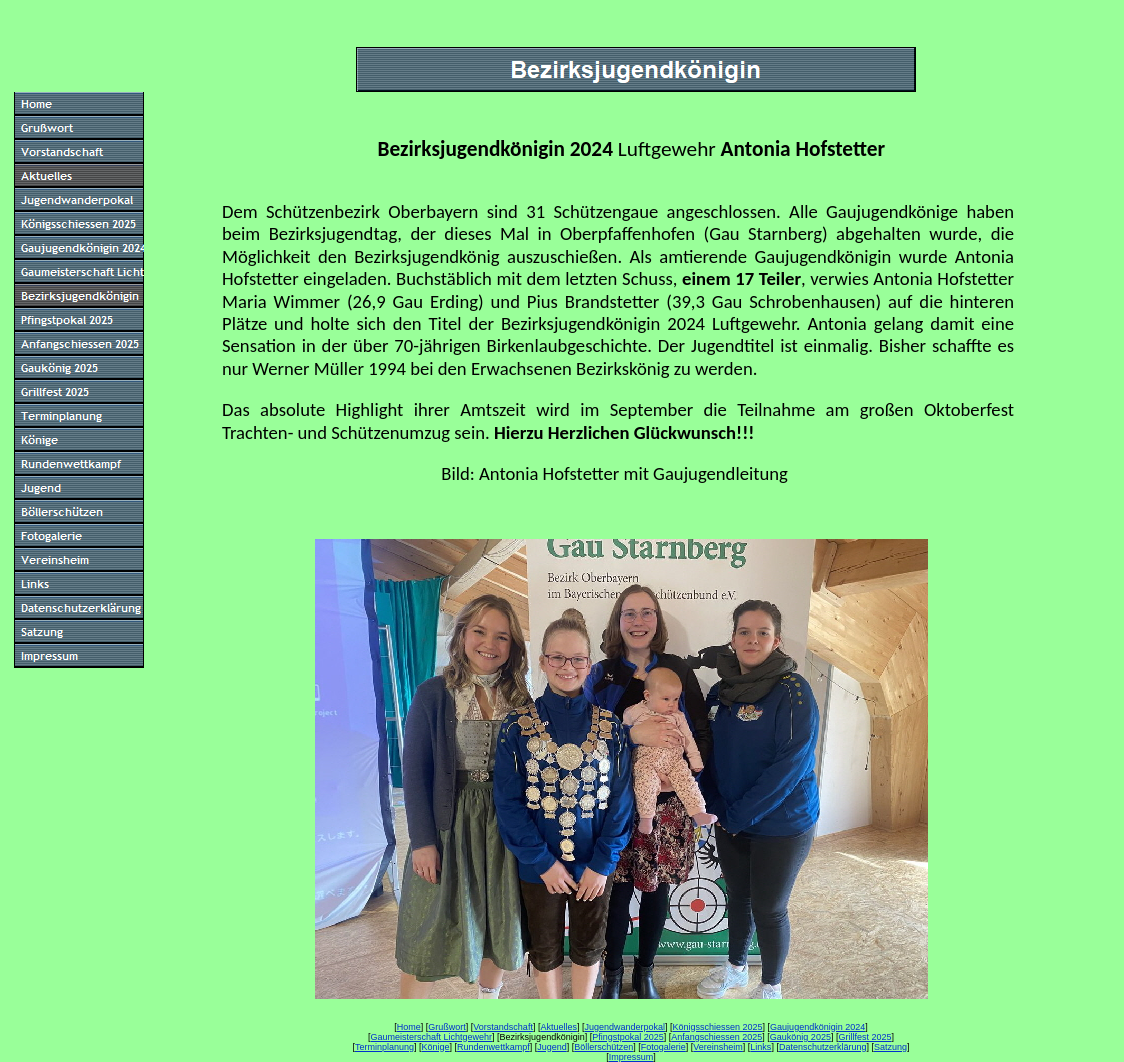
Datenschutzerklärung (823, 1047)
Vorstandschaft (503, 1027)
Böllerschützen (603, 1047)
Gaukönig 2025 (800, 1037)
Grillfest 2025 (864, 1037)
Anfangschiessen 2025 (716, 1037)
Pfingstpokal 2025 (628, 1037)
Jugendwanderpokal (624, 1027)
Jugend (552, 1047)
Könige (436, 1047)
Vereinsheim (718, 1047)
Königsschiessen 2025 (718, 1027)
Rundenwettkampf (493, 1047)
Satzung (890, 1047)
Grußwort (447, 1027)
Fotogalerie (663, 1047)
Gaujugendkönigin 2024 (817, 1027)
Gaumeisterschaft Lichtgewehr (432, 1037)
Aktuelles (558, 1027)
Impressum (631, 1057)
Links (760, 1047)
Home (409, 1027)
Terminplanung (384, 1047)
